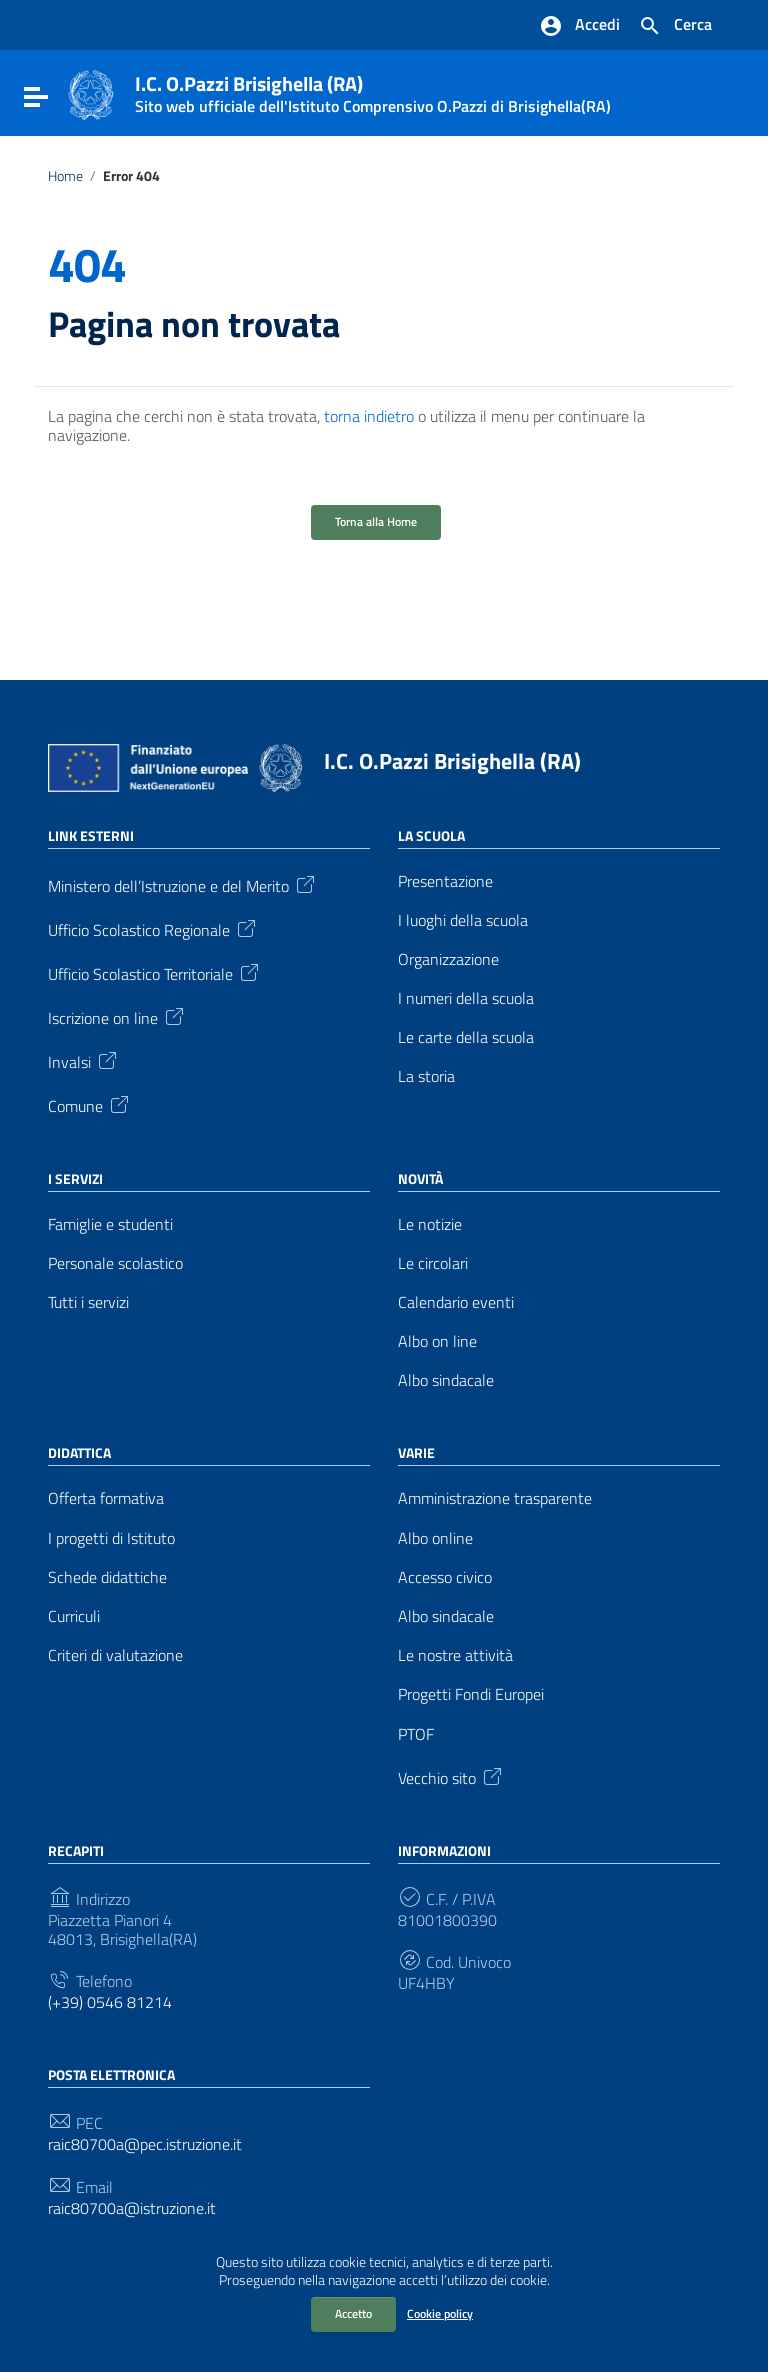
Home (65, 176)
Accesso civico (445, 1577)
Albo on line (437, 1341)
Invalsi (84, 1060)
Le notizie (430, 1224)
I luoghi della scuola (463, 920)
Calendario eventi (456, 1302)
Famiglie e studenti (110, 1224)
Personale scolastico (115, 1263)
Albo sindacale (446, 1380)
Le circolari (433, 1263)
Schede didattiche (107, 1577)
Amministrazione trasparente (495, 1498)
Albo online (435, 1538)
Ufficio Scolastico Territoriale (155, 972)
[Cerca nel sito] (675, 26)
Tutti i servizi (88, 1302)
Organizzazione (448, 959)
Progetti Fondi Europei (471, 1694)
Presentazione (445, 881)
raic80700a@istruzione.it (132, 2208)
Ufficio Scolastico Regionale (153, 928)
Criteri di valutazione (115, 1655)
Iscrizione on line (117, 1016)
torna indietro (369, 416)
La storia (426, 1076)
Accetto (353, 2313)
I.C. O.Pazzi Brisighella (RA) (452, 761)
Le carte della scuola (466, 1037)
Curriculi (74, 1616)
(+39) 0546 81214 (110, 2002)
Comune (90, 1104)
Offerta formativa (106, 1498)
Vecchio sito (451, 1776)
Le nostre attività (455, 1655)
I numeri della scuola (466, 998)
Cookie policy (440, 2313)
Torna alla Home (376, 521)
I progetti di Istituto (111, 1538)
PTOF (416, 1734)
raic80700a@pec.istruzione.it (145, 2144)
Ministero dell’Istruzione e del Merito (183, 884)
